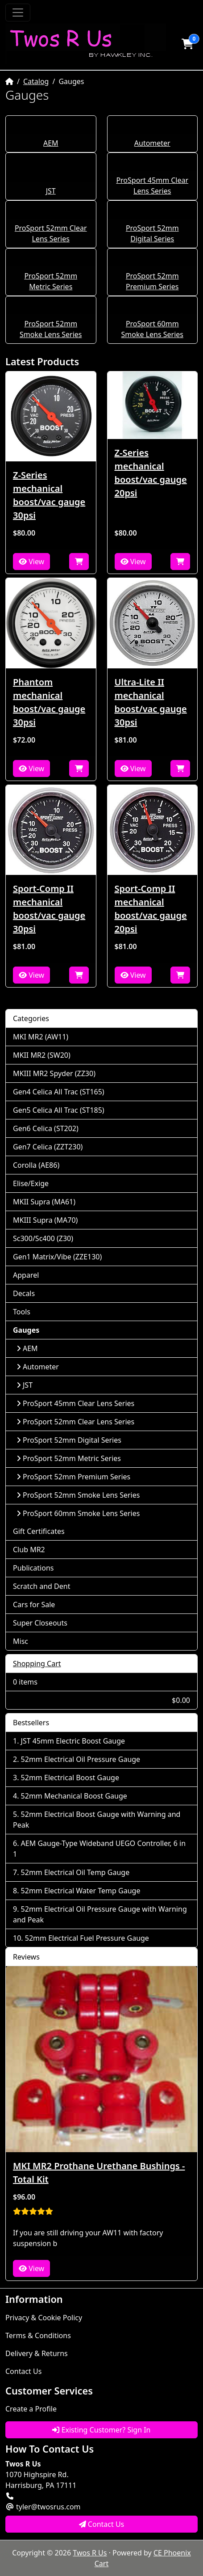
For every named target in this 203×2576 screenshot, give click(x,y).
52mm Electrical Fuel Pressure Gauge (87, 1938)
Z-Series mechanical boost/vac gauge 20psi (151, 473)
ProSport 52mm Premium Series (73, 1477)
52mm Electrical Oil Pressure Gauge (81, 1759)
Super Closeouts (40, 1623)
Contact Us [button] (101, 2524)
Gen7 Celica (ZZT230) (48, 1147)
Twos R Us (90, 2553)
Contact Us (23, 2371)
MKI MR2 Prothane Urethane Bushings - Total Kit (99, 2172)
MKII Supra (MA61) (44, 1202)
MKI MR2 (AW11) (40, 1037)
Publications (33, 1568)
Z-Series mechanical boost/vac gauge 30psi (49, 495)
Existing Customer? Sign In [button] (101, 2430)
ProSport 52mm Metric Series (69, 1458)
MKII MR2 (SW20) (41, 1055)
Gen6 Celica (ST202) (46, 1128)
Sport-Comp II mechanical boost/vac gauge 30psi (49, 909)
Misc (20, 1641)
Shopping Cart (37, 1663)
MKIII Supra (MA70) (45, 1220)
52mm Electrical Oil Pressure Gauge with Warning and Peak (100, 1914)
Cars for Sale (34, 1604)
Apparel (26, 1275)
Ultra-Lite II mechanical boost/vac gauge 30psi (151, 702)
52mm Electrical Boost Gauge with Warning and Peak (96, 1819)
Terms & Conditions (38, 2335)
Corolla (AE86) (36, 1165)
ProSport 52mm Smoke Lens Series (78, 1495)
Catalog (36, 81)
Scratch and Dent (41, 1586)
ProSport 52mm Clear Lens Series (75, 1422)
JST (51, 191)
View (31, 561)
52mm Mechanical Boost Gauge (74, 1796)
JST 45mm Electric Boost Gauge (73, 1741)
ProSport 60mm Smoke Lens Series (78, 1513)
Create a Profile (31, 2409)
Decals (24, 1293)
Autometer (152, 143)
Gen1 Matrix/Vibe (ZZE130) (57, 1257)
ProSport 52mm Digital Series (69, 1440)
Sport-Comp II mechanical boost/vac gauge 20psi (151, 909)
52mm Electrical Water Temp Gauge (81, 1891)
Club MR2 (29, 1549)
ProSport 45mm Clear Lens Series (75, 1403)
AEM (50, 143)
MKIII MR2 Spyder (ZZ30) (54, 1073)
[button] (187, 43)
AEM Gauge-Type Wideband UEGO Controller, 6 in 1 (99, 1848)
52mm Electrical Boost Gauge (70, 1777)
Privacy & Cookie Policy (43, 2318)
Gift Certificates (39, 1531)
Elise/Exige (31, 1183)
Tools (21, 1312)
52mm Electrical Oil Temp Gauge (75, 1872)
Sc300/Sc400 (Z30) (43, 1238)
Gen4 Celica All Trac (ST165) (58, 1092)
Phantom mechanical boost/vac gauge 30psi (49, 702)
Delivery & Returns (36, 2353)
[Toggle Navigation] (17, 12)
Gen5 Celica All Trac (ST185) (58, 1110)
